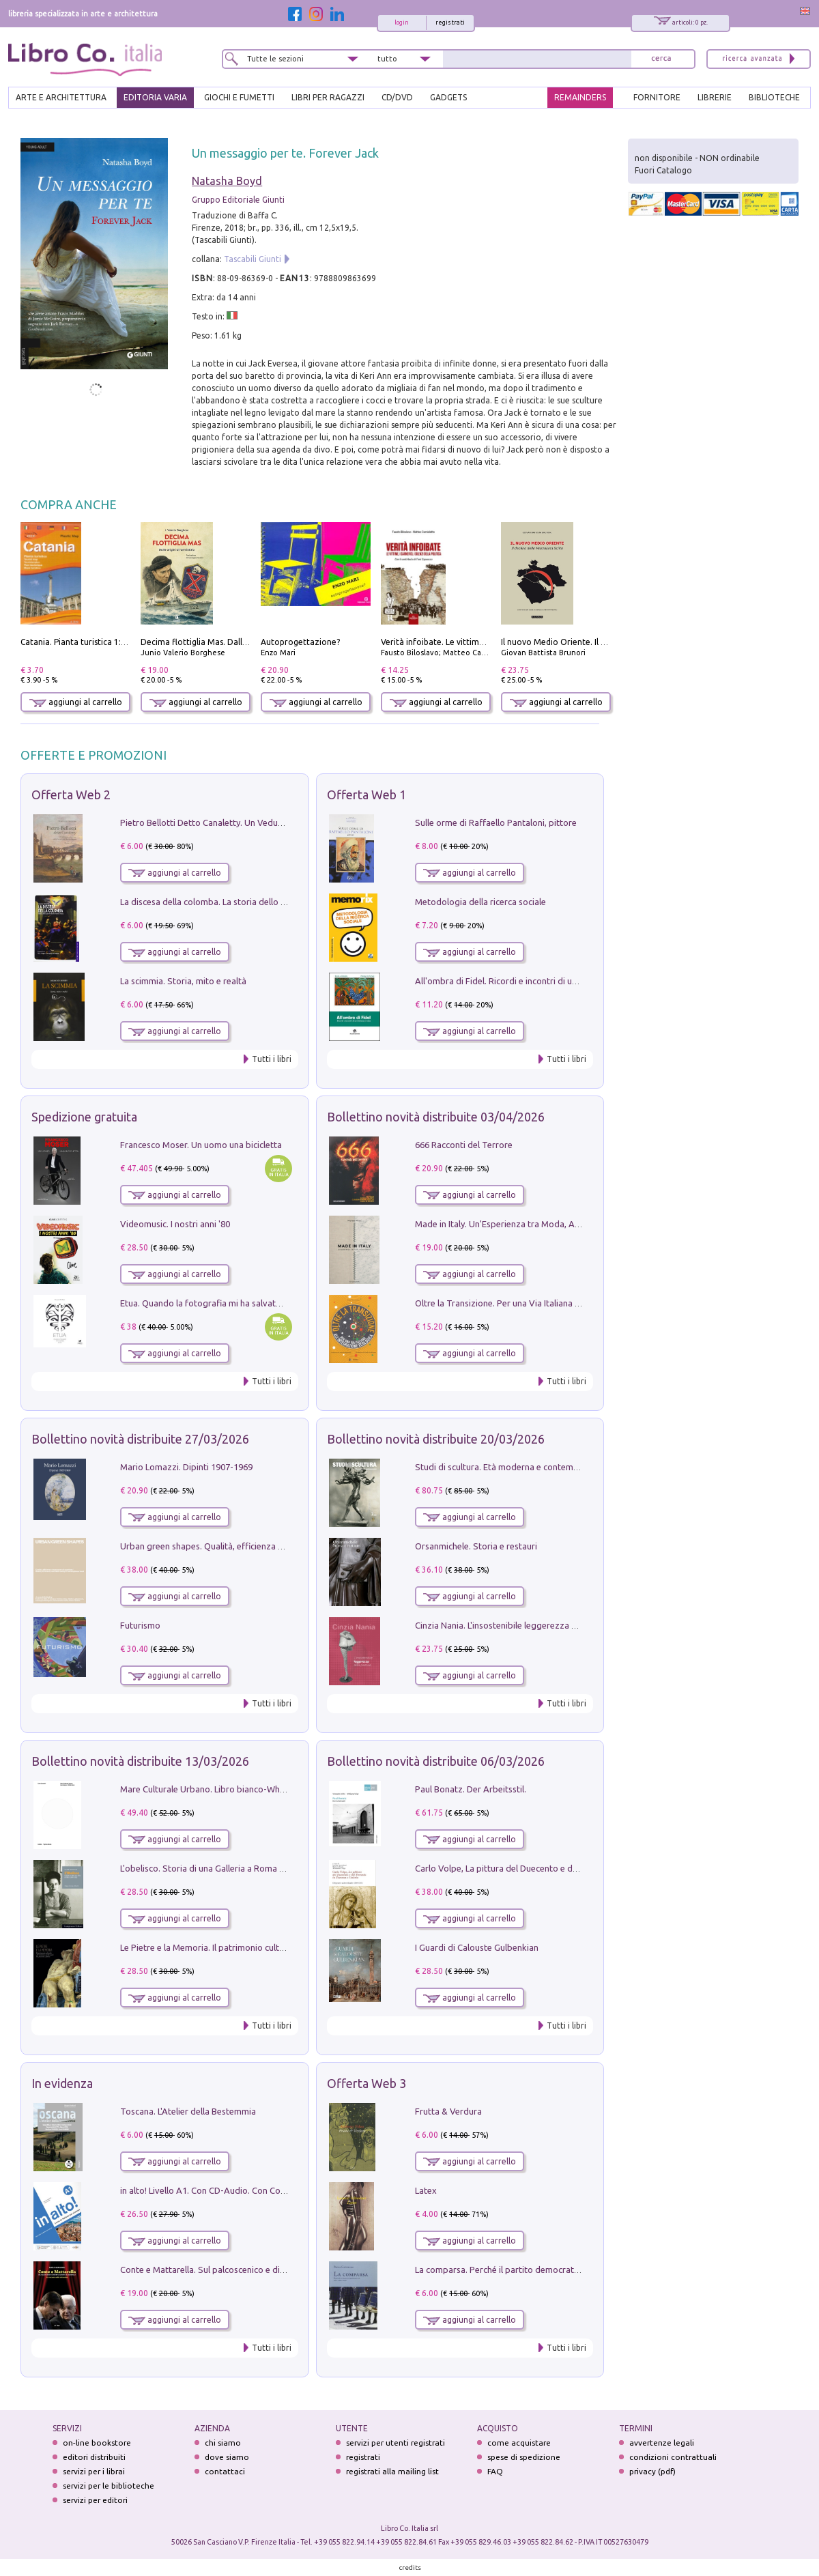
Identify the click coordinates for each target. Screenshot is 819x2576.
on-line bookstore (97, 2442)
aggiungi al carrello (75, 702)
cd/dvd (397, 97)
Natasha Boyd (227, 181)
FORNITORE (656, 97)
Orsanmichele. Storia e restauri (476, 1546)
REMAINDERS (580, 97)
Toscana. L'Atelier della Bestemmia (188, 2111)
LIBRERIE (715, 97)
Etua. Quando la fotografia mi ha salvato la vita (213, 1303)
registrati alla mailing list (392, 2471)
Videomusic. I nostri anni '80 (175, 1224)
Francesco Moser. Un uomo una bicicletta (201, 1144)
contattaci (225, 2471)
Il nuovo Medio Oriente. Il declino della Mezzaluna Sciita (609, 642)
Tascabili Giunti (252, 259)
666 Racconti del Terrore (464, 1144)
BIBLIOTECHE (774, 97)
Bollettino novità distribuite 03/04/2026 (436, 1117)
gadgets (448, 97)
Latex (426, 2190)
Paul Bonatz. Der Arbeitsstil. (470, 1789)
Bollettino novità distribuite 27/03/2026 (140, 1439)
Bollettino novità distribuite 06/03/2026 (436, 1761)
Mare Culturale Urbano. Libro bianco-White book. (217, 1789)
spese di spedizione (523, 2456)
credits (410, 2567)
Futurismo (140, 1625)
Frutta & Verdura (448, 2111)
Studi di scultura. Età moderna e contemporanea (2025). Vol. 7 (537, 1467)
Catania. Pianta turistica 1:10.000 (83, 642)
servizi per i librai (94, 2471)
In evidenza (62, 2083)
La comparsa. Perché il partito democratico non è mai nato (530, 2269)
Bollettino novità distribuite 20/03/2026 (436, 1439)
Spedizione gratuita (84, 1117)
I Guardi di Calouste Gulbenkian (476, 1947)
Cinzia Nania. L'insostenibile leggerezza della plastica (519, 1625)
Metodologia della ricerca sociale (480, 901)
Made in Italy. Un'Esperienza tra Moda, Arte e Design (518, 1224)
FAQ (495, 2471)
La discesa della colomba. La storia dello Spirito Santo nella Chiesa (251, 901)
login (401, 22)
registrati (450, 22)
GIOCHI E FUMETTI (239, 97)
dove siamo (227, 2456)
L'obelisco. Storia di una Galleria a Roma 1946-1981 (220, 1868)
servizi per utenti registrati (395, 2442)
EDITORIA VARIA (155, 97)
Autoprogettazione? (300, 642)
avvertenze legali (661, 2442)
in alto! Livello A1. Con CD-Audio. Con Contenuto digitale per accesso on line (270, 2190)
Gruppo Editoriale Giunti (238, 199)
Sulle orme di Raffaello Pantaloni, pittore (496, 822)
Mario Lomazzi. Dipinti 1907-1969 (186, 1467)
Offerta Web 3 (366, 2083)
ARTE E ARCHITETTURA (61, 97)
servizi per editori (95, 2499)
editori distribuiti (94, 2456)
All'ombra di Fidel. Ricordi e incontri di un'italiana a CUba (526, 981)
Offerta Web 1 (366, 794)
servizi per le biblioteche (108, 2485)
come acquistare (519, 2442)
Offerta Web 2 (71, 794)
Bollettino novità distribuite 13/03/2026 (140, 1761)
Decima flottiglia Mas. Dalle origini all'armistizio (233, 642)
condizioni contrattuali (673, 2456)
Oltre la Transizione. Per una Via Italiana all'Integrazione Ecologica (545, 1303)
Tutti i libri (271, 1059)
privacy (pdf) (652, 2471)
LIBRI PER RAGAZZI (327, 97)
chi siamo (223, 2442)
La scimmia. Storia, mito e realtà (183, 981)
